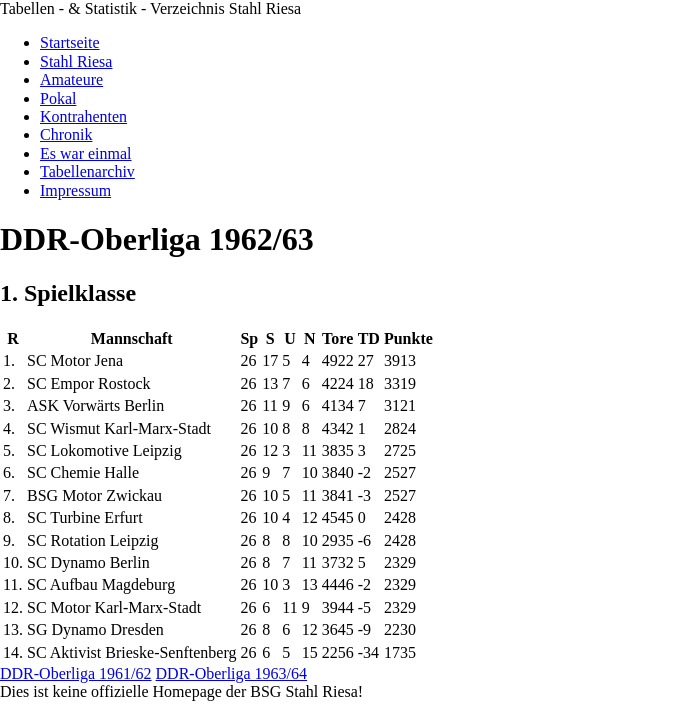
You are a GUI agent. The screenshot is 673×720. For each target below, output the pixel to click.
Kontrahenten (83, 116)
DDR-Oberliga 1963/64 (232, 673)
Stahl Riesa (76, 61)
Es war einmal (86, 153)
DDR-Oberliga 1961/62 (76, 673)
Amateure (71, 79)
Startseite (70, 42)
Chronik (66, 134)
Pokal (58, 98)
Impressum (75, 190)
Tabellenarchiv (87, 171)
